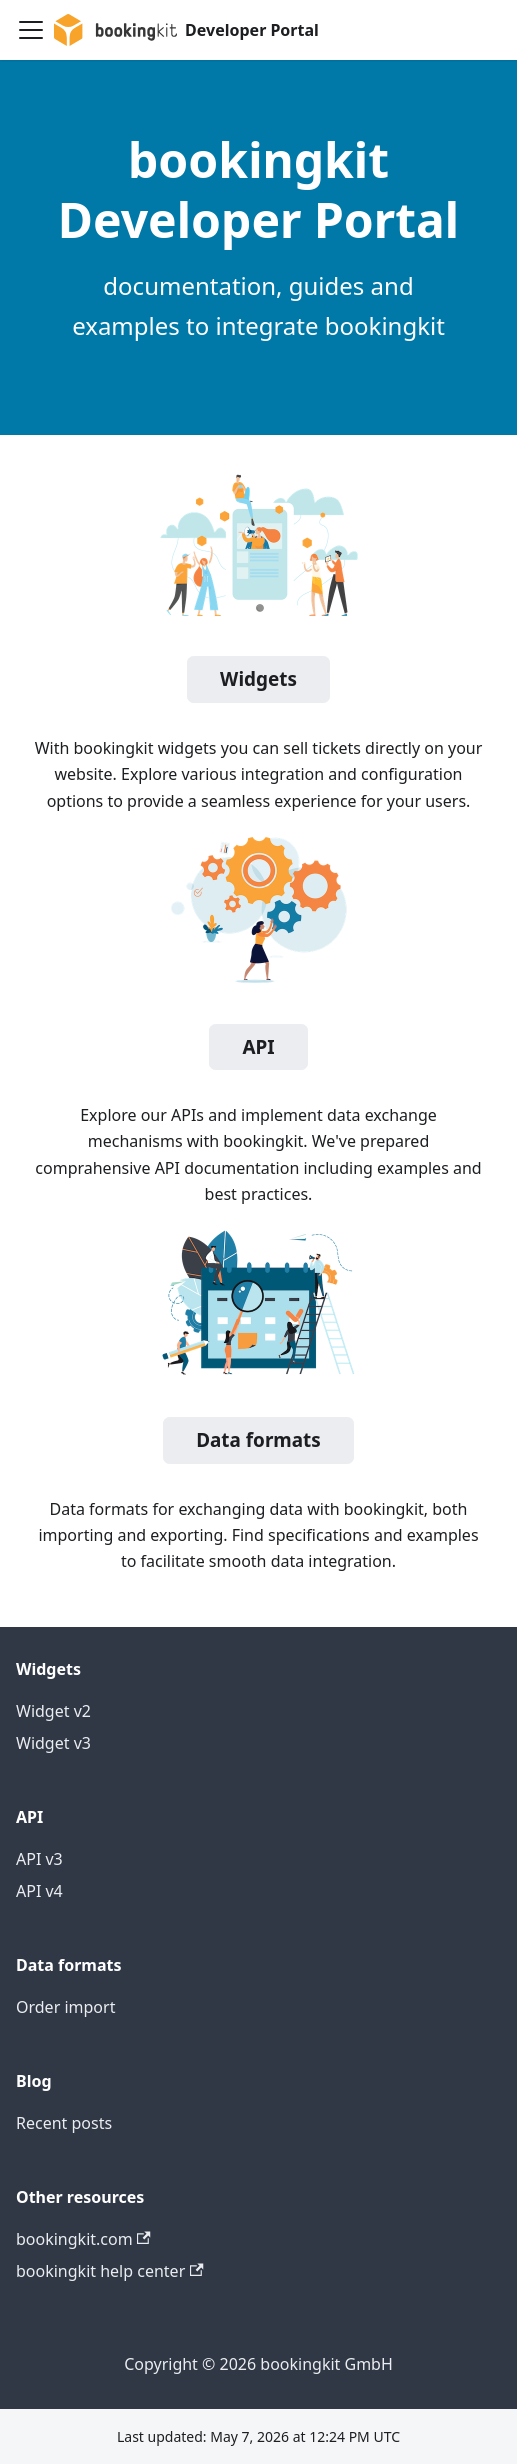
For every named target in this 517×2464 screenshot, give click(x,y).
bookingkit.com (83, 2239)
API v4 (39, 1891)
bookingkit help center (110, 2271)
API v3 (39, 1859)
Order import (65, 2007)
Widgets (258, 679)
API (258, 1047)
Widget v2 (53, 1711)
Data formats (258, 1440)
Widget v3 (53, 1743)
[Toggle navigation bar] (31, 30)
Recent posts (64, 2123)
